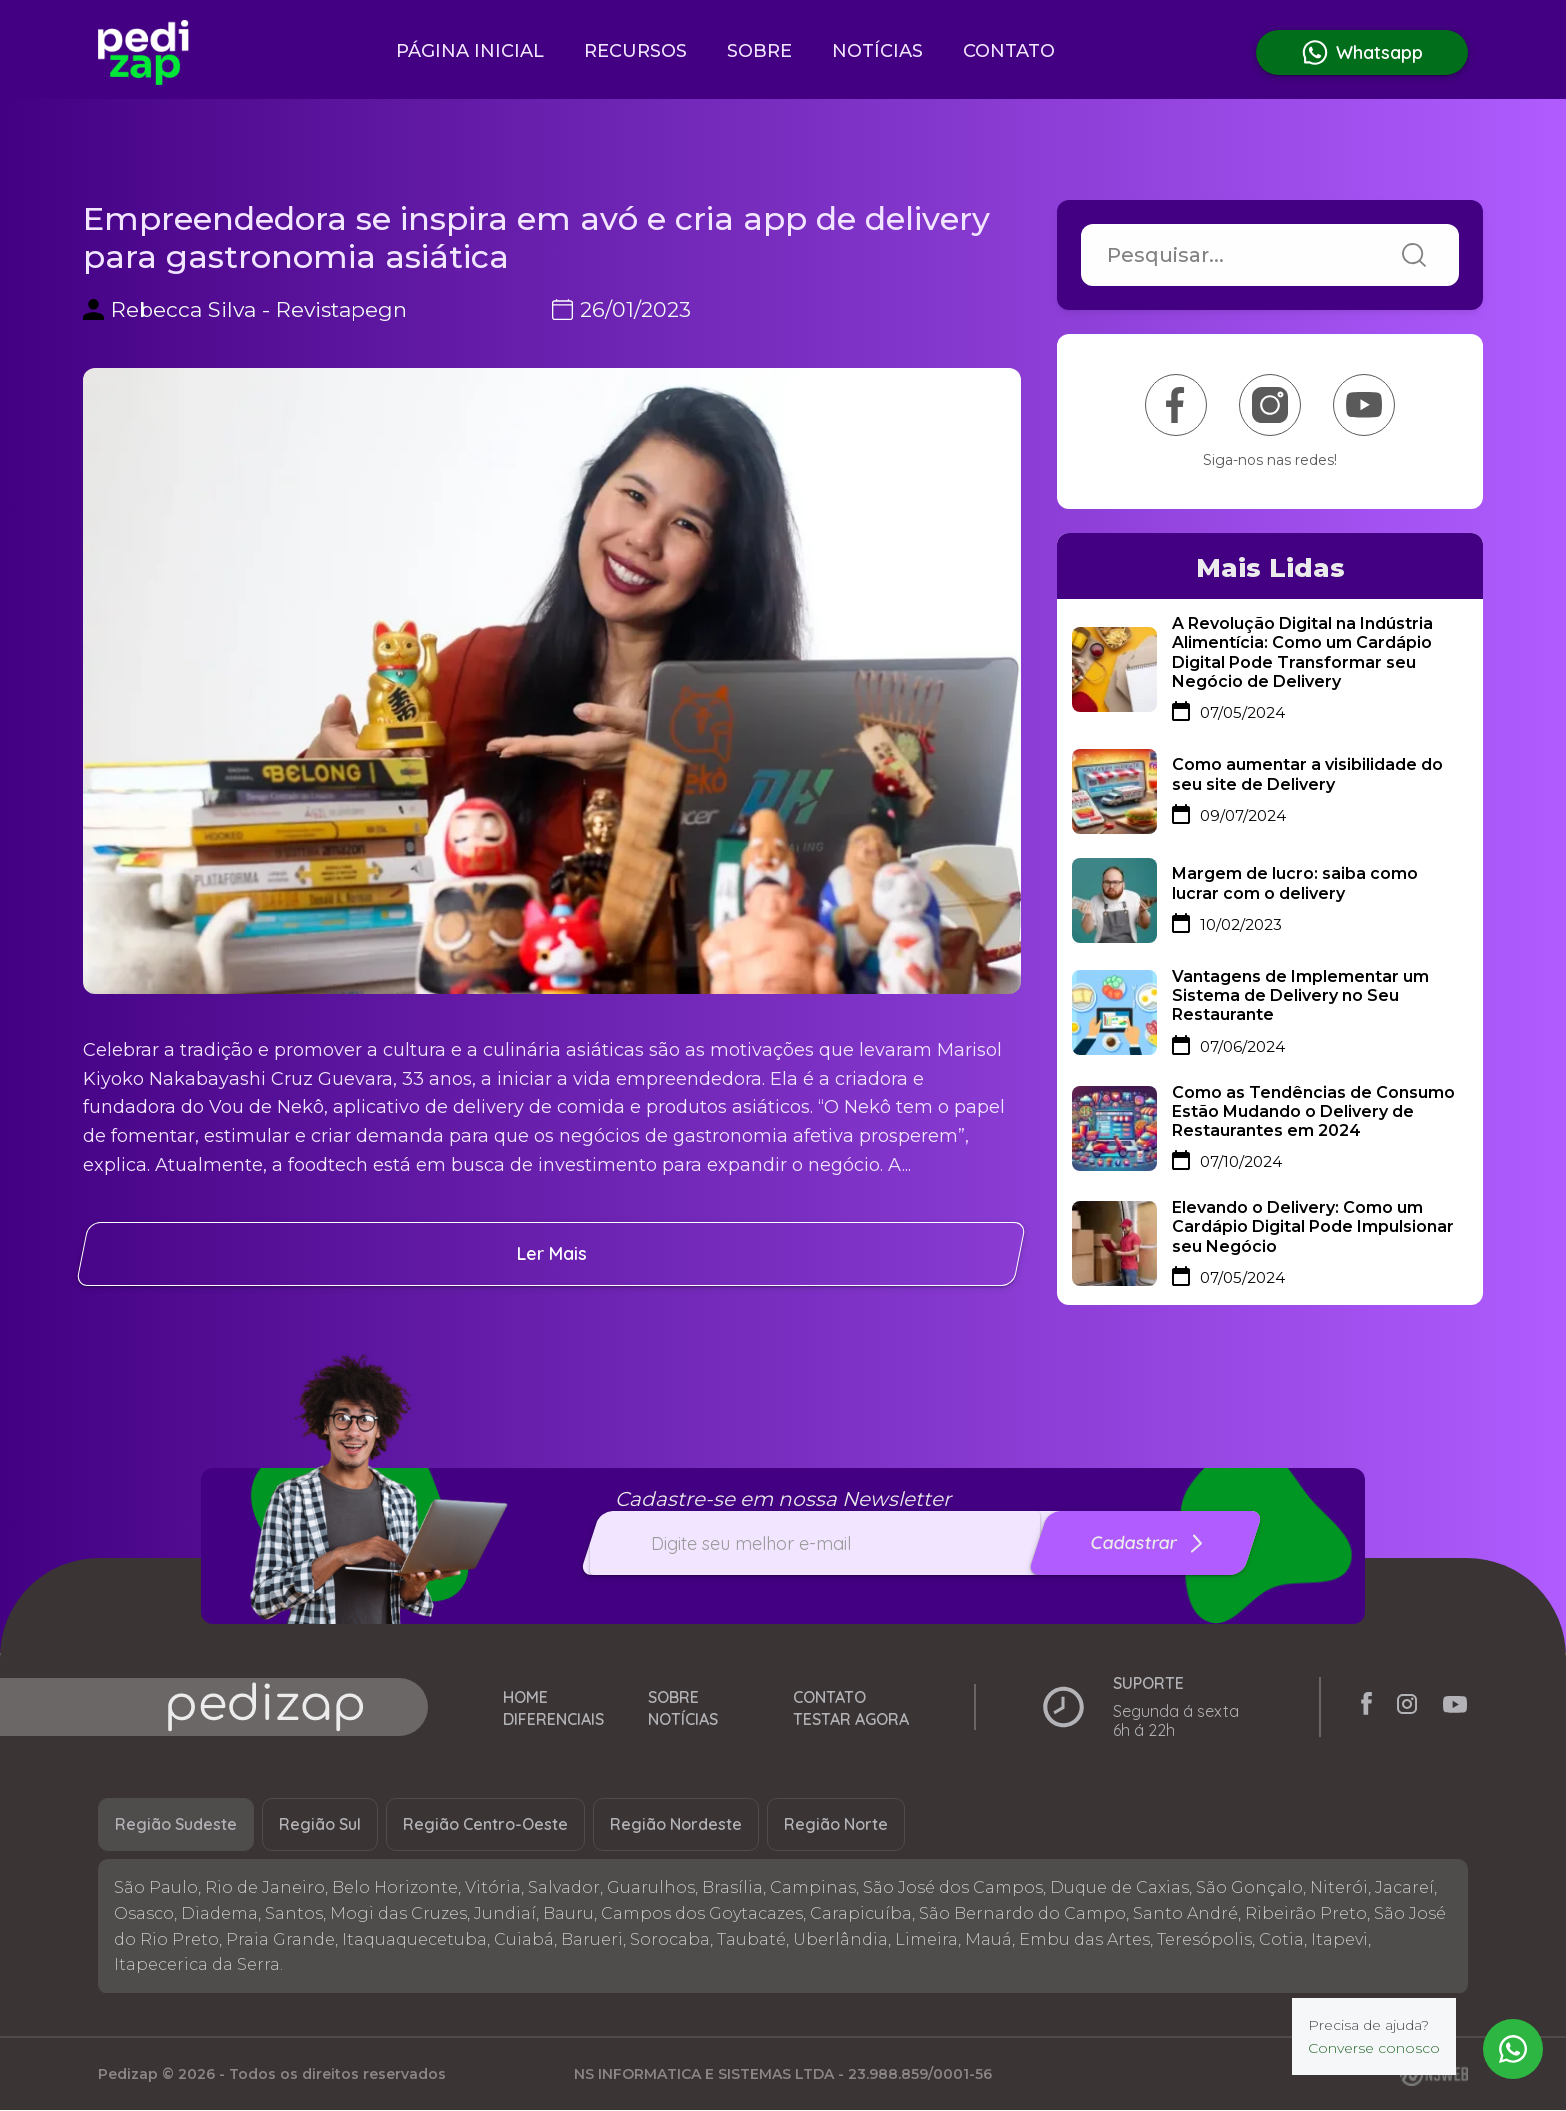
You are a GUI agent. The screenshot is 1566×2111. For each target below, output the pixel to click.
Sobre (759, 51)
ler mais (552, 1253)
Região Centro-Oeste (485, 1826)
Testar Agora (851, 1728)
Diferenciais (553, 1728)
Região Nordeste (676, 1826)
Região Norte (836, 1826)
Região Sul (320, 1826)
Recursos (635, 51)
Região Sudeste (176, 1826)
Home (525, 1699)
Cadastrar (1147, 1543)
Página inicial (470, 51)
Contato (1009, 51)
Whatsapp (1362, 52)
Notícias (877, 51)
